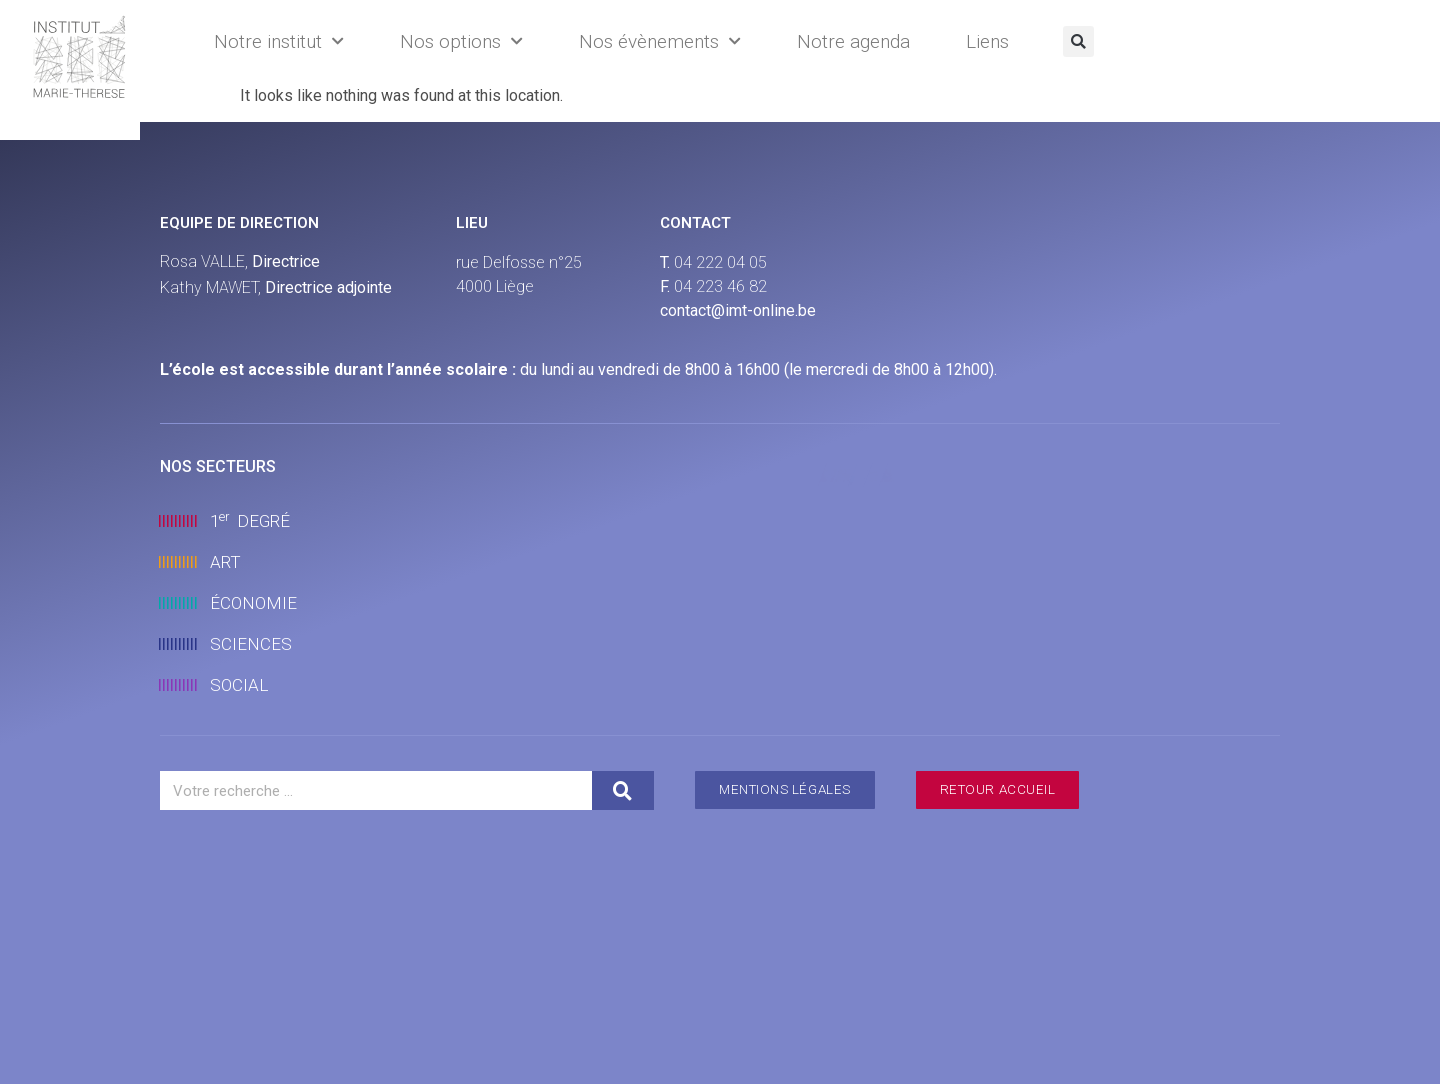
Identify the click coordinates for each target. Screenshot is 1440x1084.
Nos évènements (660, 41)
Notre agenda (853, 41)
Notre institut (279, 41)
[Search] (623, 790)
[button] (1078, 41)
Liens (987, 41)
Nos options (461, 41)
